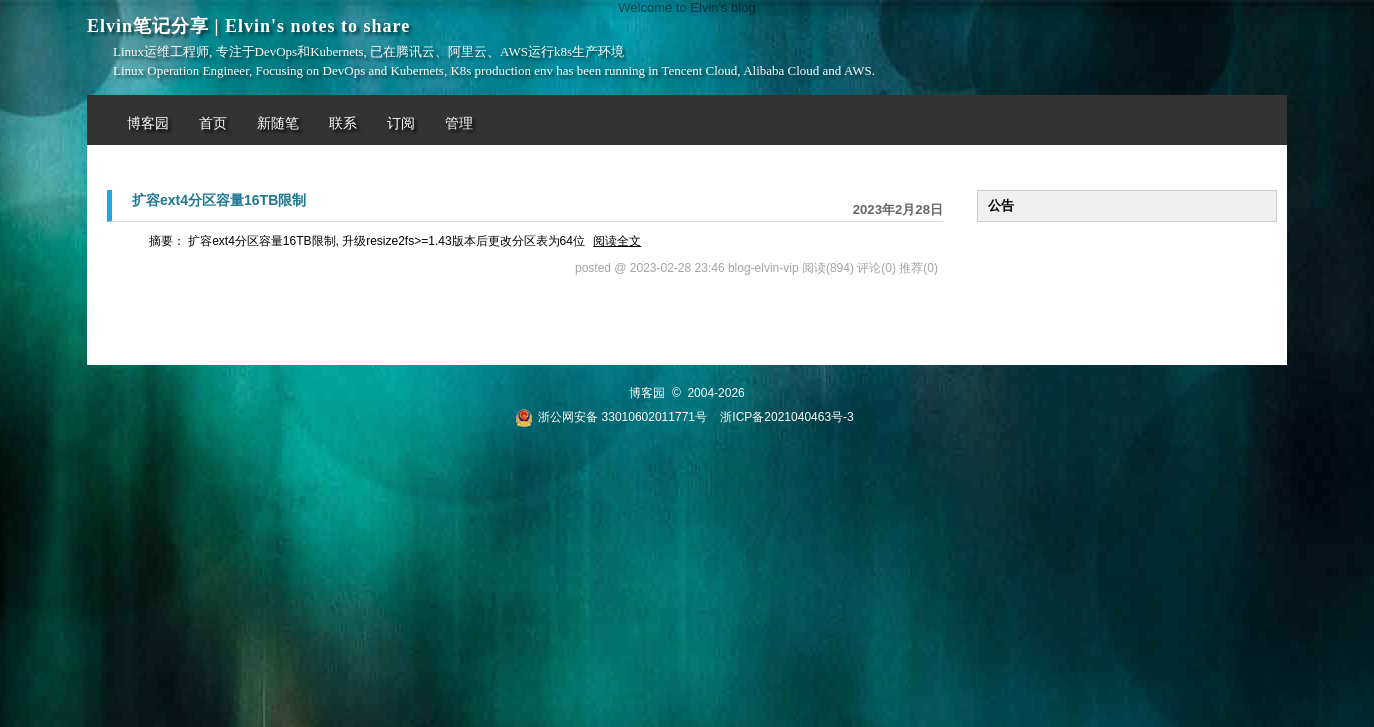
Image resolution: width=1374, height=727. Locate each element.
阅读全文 (617, 241)
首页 (213, 123)
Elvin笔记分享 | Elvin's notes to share (248, 26)
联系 (343, 123)
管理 (459, 123)
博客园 (148, 123)
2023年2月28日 (898, 209)
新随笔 (278, 123)
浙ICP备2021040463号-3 (786, 417)
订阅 (401, 123)
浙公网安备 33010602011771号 (611, 417)
